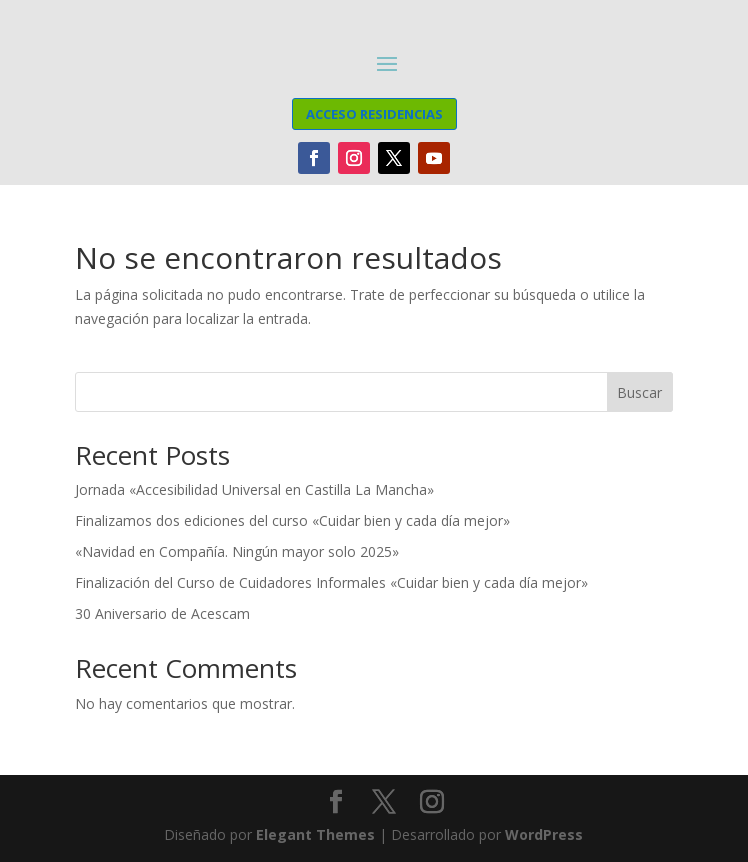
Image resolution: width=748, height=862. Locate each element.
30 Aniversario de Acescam (162, 613)
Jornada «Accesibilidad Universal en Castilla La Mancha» (254, 489)
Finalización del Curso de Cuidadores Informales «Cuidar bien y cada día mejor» (331, 582)
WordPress (544, 834)
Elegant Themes (315, 834)
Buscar (639, 392)
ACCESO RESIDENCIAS (374, 114)
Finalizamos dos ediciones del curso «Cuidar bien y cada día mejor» (292, 520)
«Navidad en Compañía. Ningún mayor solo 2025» (237, 551)
